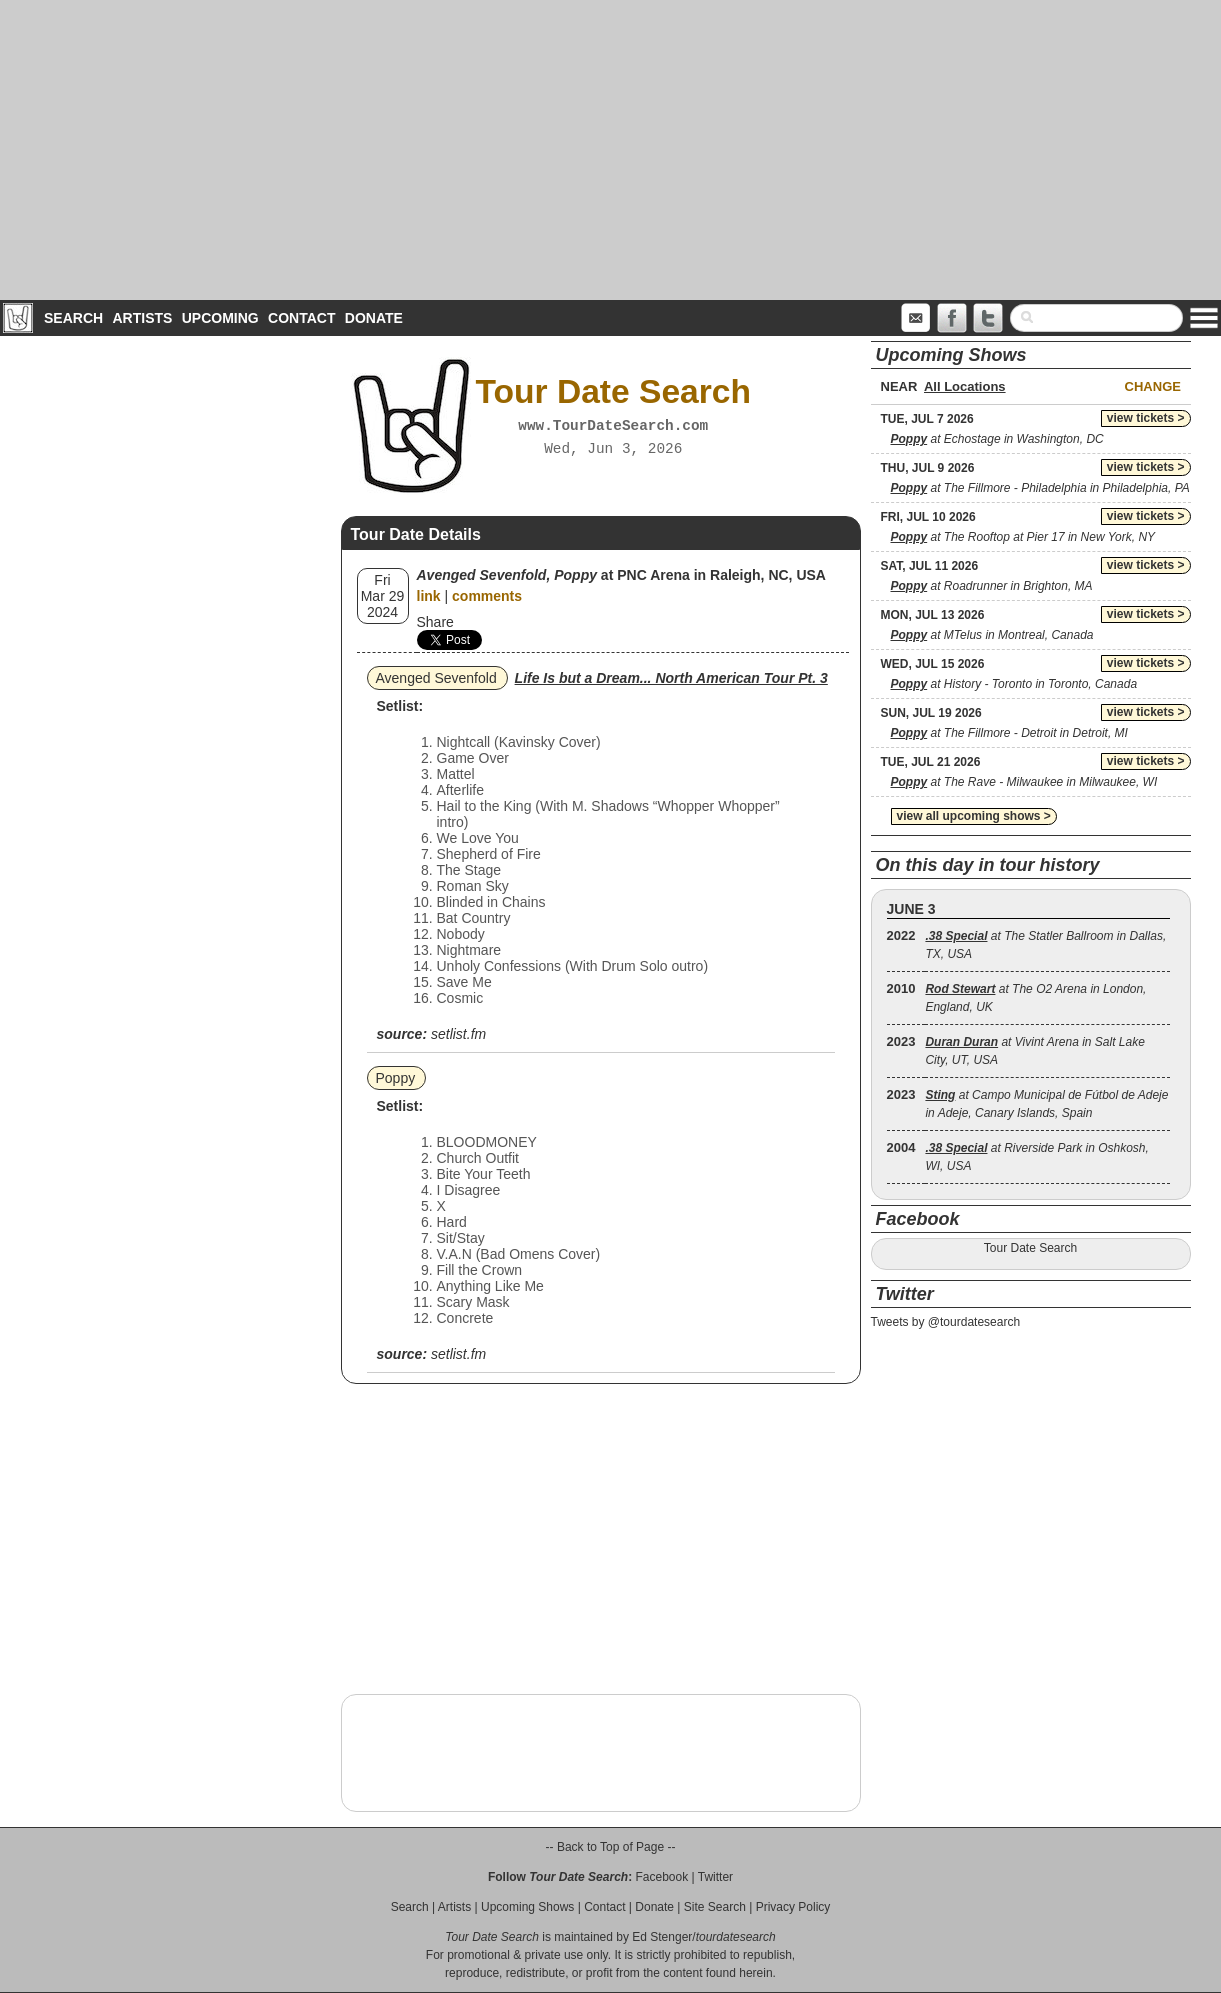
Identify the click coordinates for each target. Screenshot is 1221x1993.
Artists (142, 318)
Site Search (715, 1907)
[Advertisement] (611, 150)
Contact (301, 318)
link (429, 596)
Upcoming (220, 318)
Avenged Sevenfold (436, 678)
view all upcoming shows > (974, 816)
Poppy (396, 1078)
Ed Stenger (662, 1937)
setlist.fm (458, 1034)
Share (435, 622)
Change (1153, 386)
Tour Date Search (1030, 1248)
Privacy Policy (793, 1907)
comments (487, 596)
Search (73, 318)
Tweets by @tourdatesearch (946, 1322)
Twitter (715, 1877)
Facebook (661, 1877)
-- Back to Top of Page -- (611, 1847)
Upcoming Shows (527, 1907)
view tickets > (1146, 418)
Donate (374, 318)
